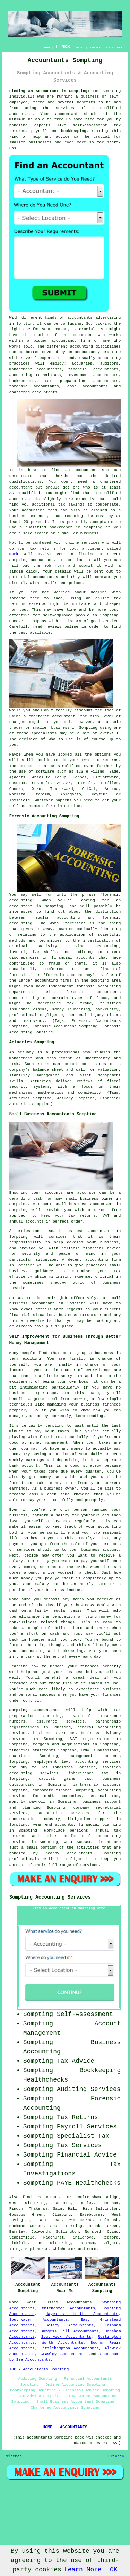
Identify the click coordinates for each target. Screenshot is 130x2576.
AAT (12, 493)
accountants (80, 318)
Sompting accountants (34, 1710)
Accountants (79, 2302)
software (45, 771)
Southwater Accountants (38, 2320)
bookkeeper (61, 527)
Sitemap (14, 2456)
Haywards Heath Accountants (82, 2314)
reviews (53, 627)
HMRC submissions (100, 1750)
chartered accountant (52, 716)
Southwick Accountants (66, 2337)
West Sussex (42, 2302)
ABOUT (80, 47)
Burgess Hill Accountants (69, 2331)
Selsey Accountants (70, 2325)
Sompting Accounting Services (50, 1897)
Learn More (83, 2569)
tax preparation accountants (82, 381)
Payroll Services (87, 2126)
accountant (20, 114)
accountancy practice (98, 352)
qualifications (25, 482)
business (60, 728)
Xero (36, 789)
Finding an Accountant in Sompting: (49, 91)
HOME (47, 47)
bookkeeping (73, 131)
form (59, 566)
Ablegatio (70, 794)
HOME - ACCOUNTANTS (65, 2427)
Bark (13, 554)
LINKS (62, 47)
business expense (28, 516)
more (91, 2249)
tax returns (105, 760)
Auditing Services (89, 2089)
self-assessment (26, 806)
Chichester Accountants (68, 2308)
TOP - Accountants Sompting (39, 2369)
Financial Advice (87, 2154)
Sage (113, 771)
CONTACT (95, 47)
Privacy (116, 2456)
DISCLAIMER (113, 47)
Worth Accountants (62, 2343)
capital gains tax (65, 1779)
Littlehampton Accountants (69, 2348)
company (38, 621)
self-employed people (66, 615)
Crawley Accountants (63, 2354)
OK (114, 2569)
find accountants (42, 2197)
